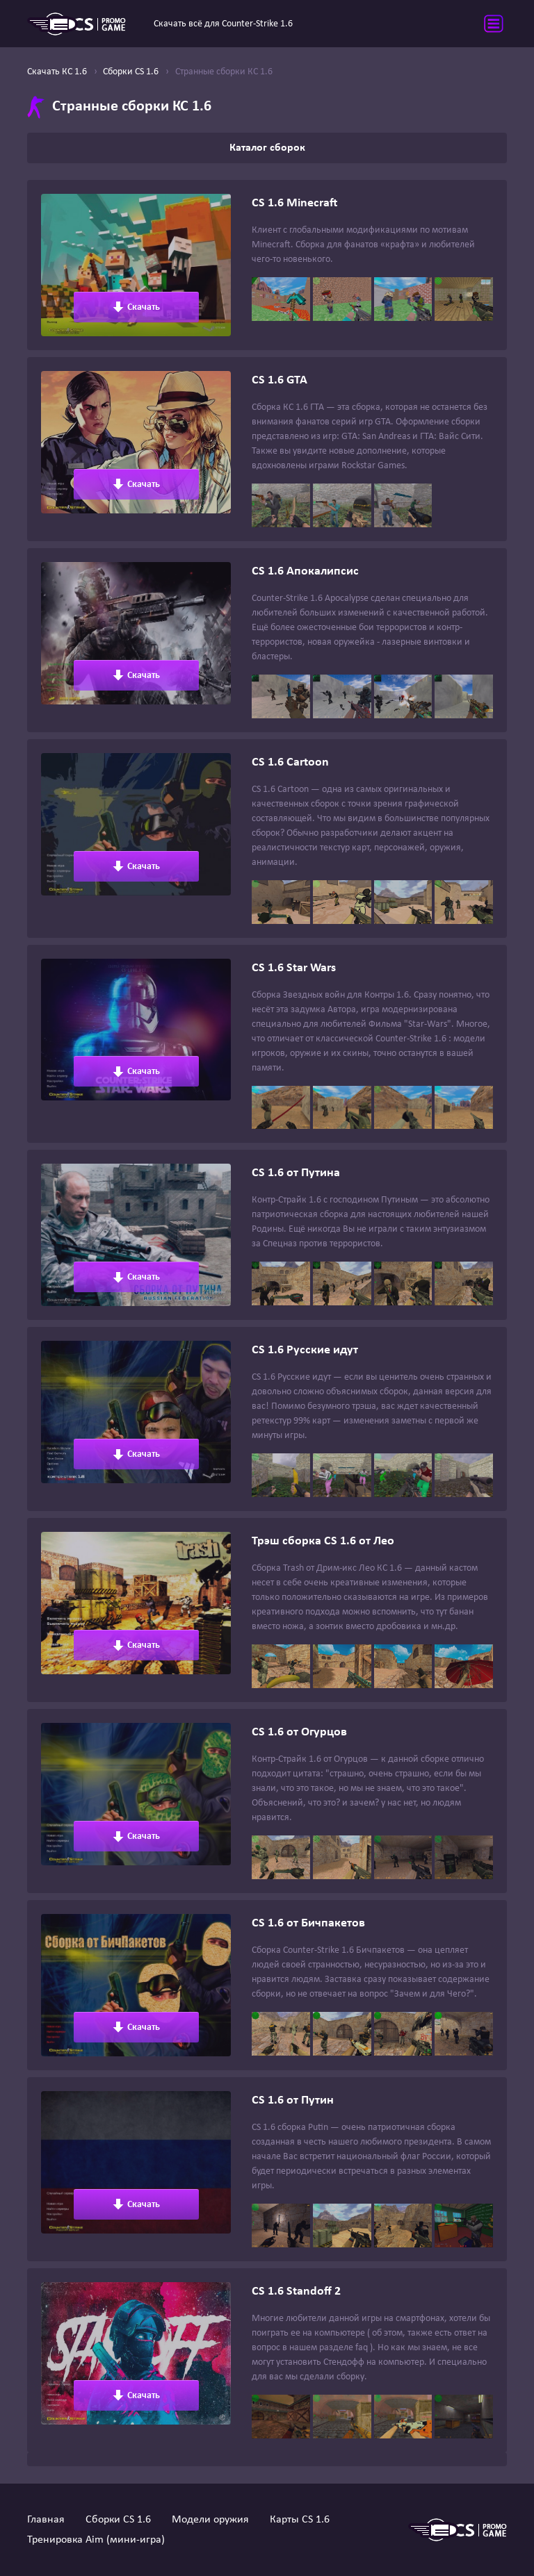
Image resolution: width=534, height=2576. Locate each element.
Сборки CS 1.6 (118, 2519)
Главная (46, 2519)
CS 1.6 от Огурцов (299, 1732)
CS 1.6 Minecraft (294, 203)
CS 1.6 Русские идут (305, 1350)
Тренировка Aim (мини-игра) (96, 2539)
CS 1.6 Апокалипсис (305, 571)
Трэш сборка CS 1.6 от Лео (323, 1541)
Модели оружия (210, 2519)
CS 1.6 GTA (279, 380)
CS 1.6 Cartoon (290, 762)
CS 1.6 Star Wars (294, 968)
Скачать (136, 307)
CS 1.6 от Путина (296, 1173)
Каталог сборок (267, 148)
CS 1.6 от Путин (293, 2100)
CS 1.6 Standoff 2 (296, 2291)
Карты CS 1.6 (300, 2519)
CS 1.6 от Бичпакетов (308, 1923)
